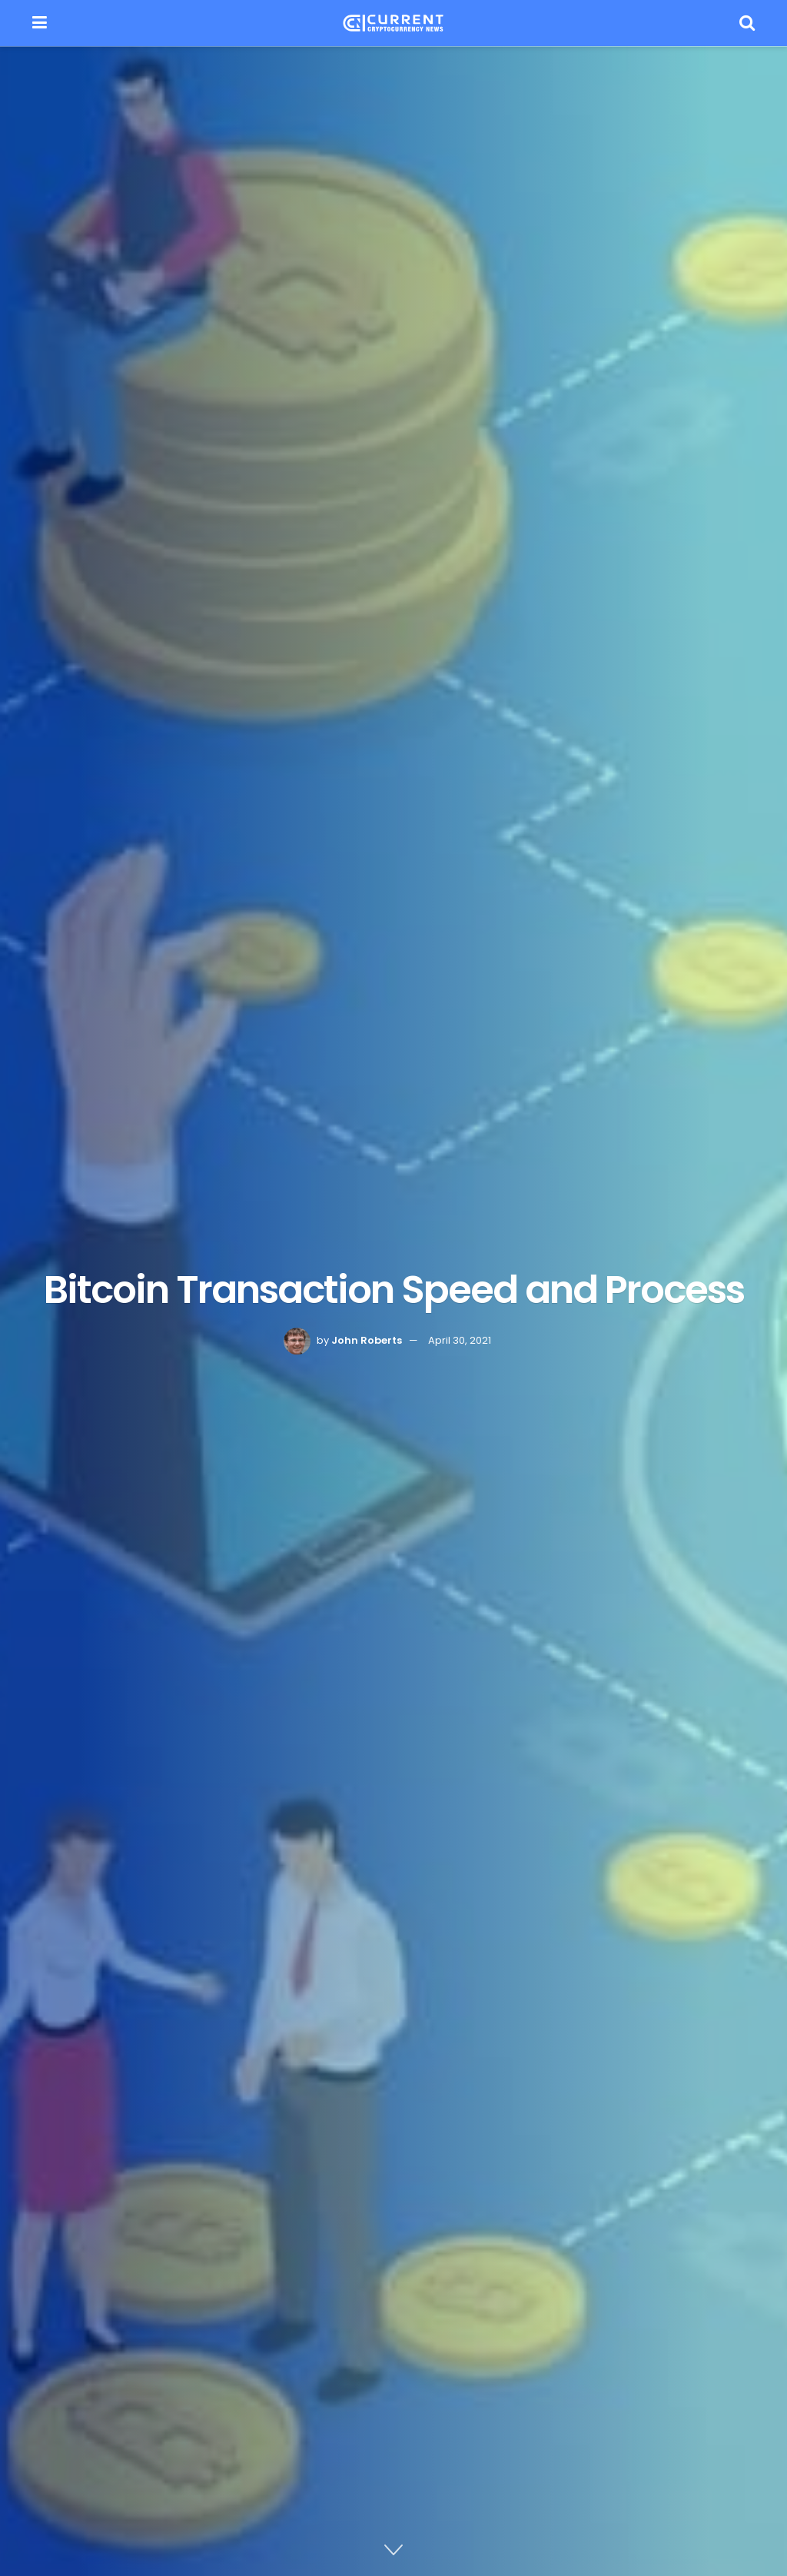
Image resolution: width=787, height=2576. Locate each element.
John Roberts (366, 1340)
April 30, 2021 (459, 1340)
